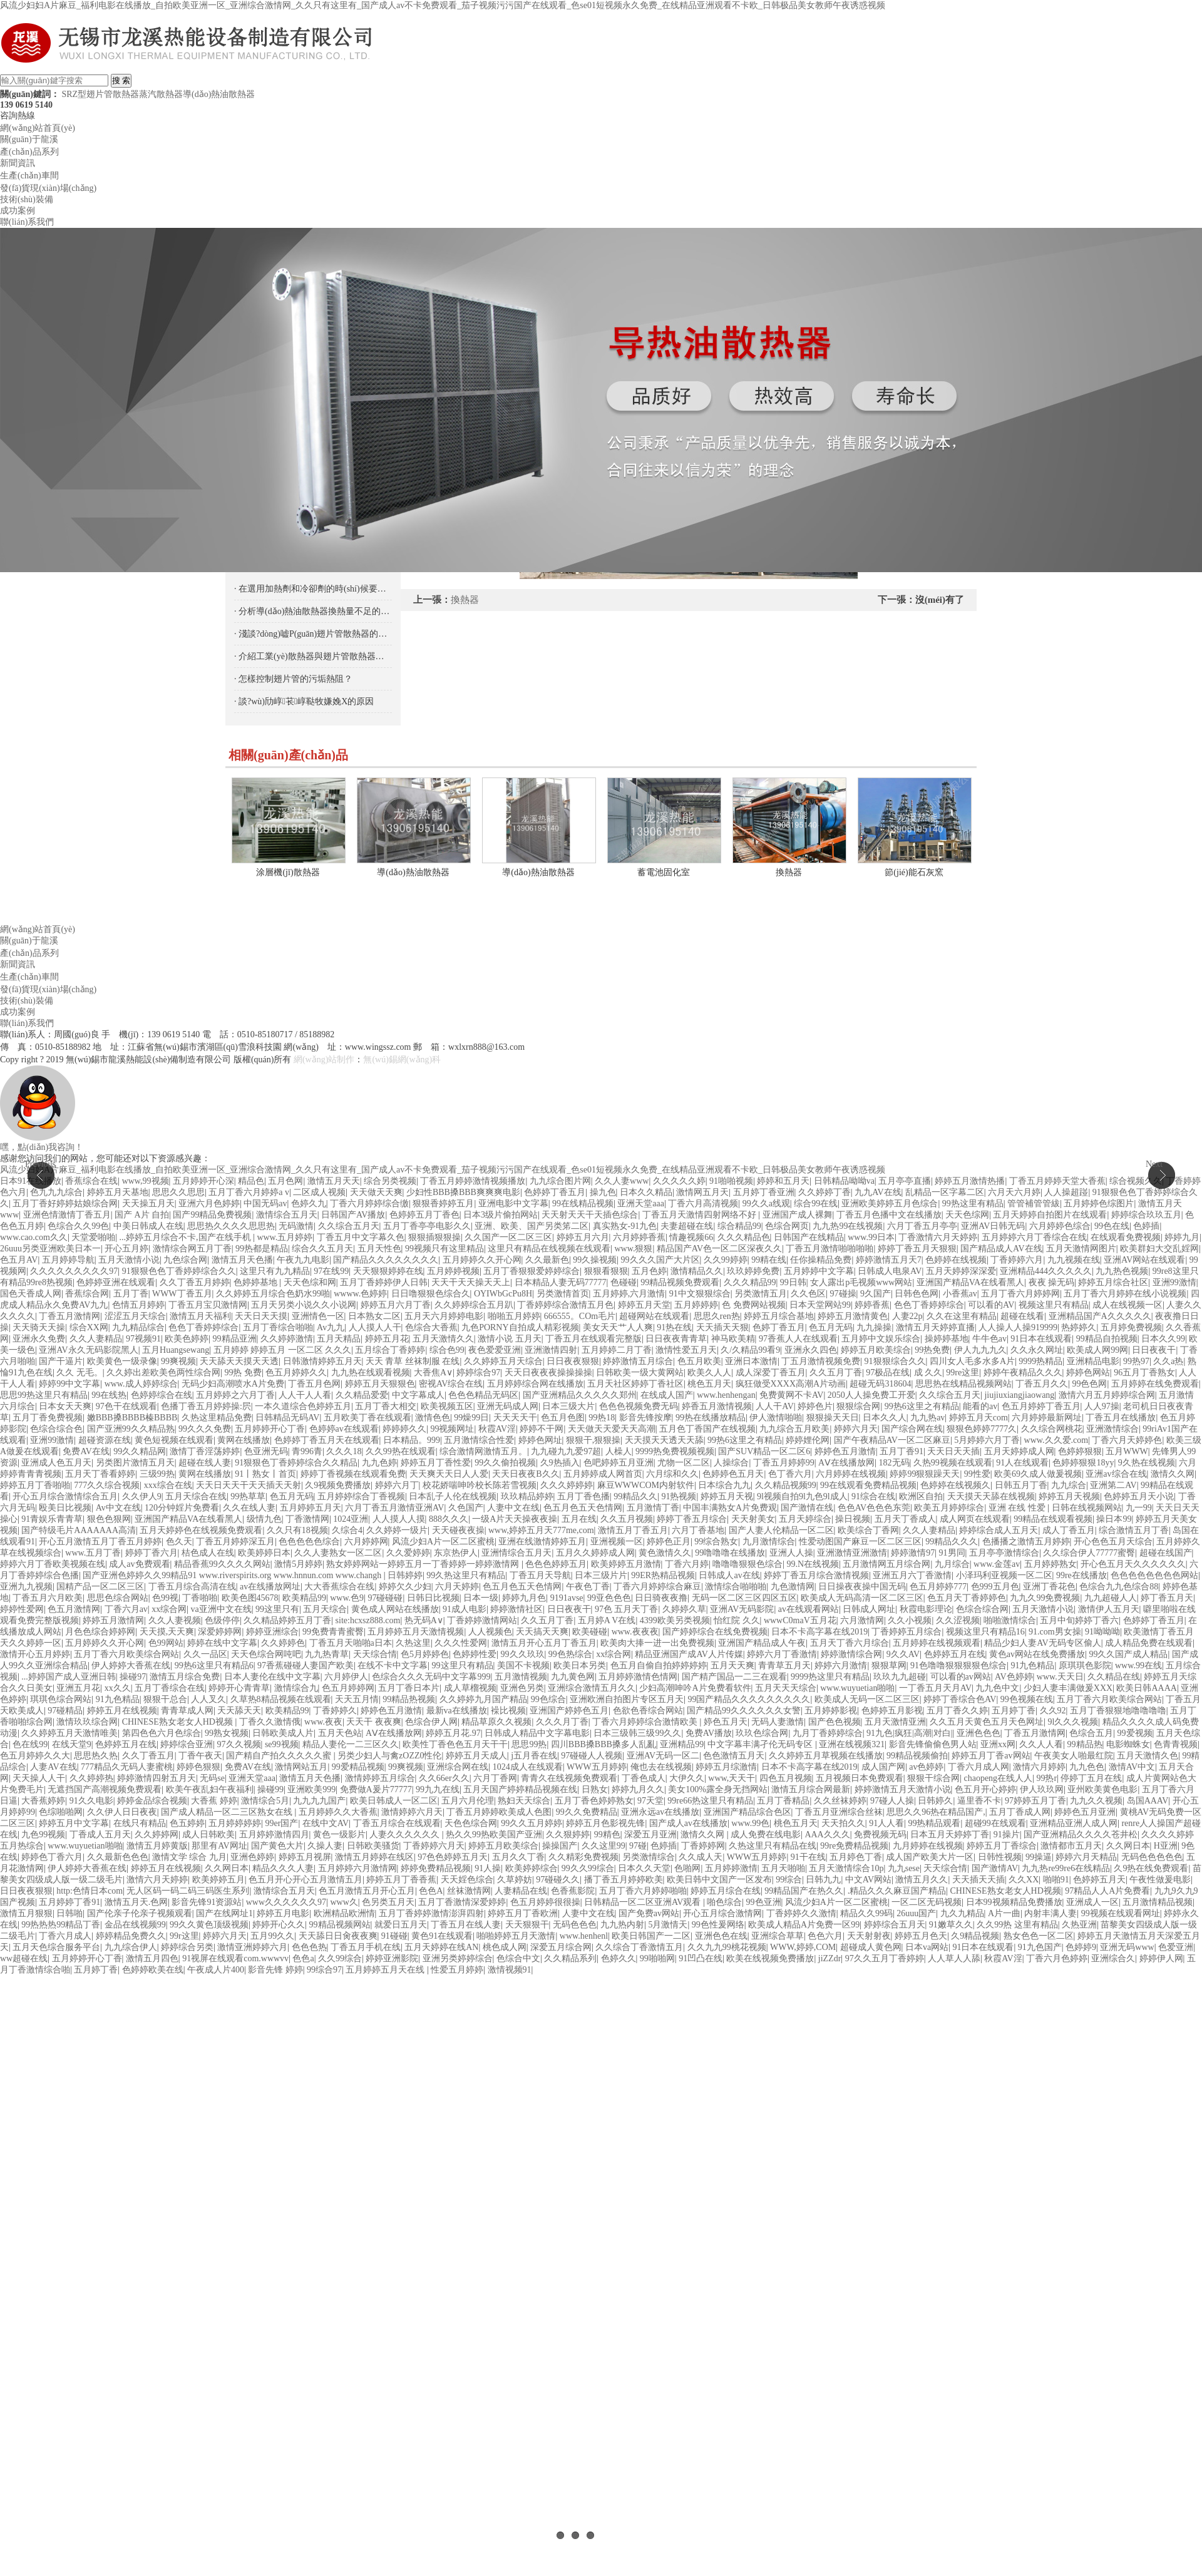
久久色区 (808, 1293)
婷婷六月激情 (840, 1665)
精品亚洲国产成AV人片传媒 (688, 1654)
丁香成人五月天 (100, 1834)
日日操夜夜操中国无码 (862, 1586)
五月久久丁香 (518, 1857)
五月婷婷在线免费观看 (1155, 1383)
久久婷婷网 (156, 1834)
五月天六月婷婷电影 (443, 1316)
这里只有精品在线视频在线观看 (549, 1248)
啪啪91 (1056, 1879)
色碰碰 (623, 1282)
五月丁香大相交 (385, 1406)
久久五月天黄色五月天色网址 (987, 1722)
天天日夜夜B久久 (525, 1474)
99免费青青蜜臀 (333, 1631)
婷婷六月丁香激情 (782, 1654)
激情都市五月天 (1071, 1845)
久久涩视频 (958, 1620)
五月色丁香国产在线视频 (707, 1429)
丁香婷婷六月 (1016, 1260)
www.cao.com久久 (34, 1237)
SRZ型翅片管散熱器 (100, 94)
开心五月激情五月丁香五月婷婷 (100, 1541)
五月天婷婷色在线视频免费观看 (201, 1530)
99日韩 (793, 1282)
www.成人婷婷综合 (141, 1383)
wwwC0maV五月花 (800, 1620)
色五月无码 (831, 1327)
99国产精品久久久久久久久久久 (748, 1699)
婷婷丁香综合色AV (959, 1699)
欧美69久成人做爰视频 (1038, 1474)
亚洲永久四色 (810, 1350)
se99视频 (282, 1744)
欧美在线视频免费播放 (770, 1958)
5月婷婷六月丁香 (987, 1440)
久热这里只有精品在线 (772, 1845)
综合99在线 (816, 1203)
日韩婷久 (935, 1800)
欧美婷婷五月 (218, 1879)
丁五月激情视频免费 (820, 1361)
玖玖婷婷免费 (753, 1271)
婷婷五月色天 (921, 1936)
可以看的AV (991, 1305)
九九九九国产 (319, 1800)
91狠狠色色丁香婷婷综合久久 (179, 1271)
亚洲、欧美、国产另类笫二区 (531, 1226)
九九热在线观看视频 (370, 1372)
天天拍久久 (843, 1823)
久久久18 (343, 1451)
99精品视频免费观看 (679, 1282)
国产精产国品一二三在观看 (734, 1676)
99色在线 (1111, 1226)
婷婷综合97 (478, 1372)
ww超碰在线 (24, 1958)
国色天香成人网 (30, 1293)
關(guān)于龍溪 (29, 139)
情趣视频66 (691, 1237)
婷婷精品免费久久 (131, 1936)
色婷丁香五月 (779, 1327)
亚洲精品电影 (1093, 1361)
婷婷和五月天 (783, 1181)
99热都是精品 (261, 1248)
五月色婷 (649, 1271)
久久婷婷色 (283, 1643)
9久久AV (903, 1654)
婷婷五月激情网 (113, 1620)
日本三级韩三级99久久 (637, 1733)
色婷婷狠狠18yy (1083, 1462)
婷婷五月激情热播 (970, 1181)
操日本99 (1113, 1519)
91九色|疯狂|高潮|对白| (909, 1733)
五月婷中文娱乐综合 (880, 1338)
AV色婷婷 (1013, 1676)
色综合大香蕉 (431, 1327)
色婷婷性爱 (474, 1654)
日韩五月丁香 (1021, 1485)
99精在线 (768, 1260)
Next (1154, 1164)
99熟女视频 (227, 1733)
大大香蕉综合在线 (339, 1586)
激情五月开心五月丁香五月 (544, 1643)
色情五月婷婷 (138, 1305)
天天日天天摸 (261, 1316)
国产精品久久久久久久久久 (385, 1260)
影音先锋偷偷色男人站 (933, 1744)
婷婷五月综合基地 (779, 1316)
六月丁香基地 (698, 1530)
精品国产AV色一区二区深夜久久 (719, 1248)
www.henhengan (726, 1395)
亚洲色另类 (522, 1688)
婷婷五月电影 (283, 1913)
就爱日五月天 (400, 1924)
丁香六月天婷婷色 (1127, 1440)
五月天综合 (325, 1609)
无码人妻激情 (777, 1722)
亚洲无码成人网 (507, 1406)
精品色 (251, 1181)
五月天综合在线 (196, 1496)
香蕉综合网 (87, 1293)
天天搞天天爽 (542, 1631)
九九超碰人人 (1110, 1598)
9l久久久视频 (1072, 1722)
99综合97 (324, 1969)
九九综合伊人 (131, 1947)
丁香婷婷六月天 (434, 1845)
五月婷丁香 (1013, 1710)
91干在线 (808, 1857)
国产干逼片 (61, 1361)
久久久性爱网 (460, 1643)
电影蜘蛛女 (1128, 1744)
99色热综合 (570, 1654)
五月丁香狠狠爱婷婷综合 (531, 1271)
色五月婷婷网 (348, 1688)
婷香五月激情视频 (717, 1406)
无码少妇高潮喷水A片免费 (233, 1383)
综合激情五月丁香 (1134, 1530)
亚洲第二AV (1113, 1485)
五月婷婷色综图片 (1099, 1203)
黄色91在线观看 (442, 1936)
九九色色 (1086, 1767)
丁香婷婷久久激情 (801, 1913)
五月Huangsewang (175, 1350)
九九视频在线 (1073, 1260)
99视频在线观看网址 (1120, 1913)
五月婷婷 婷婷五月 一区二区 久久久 (282, 1350)
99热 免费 (243, 1372)
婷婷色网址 (540, 1440)
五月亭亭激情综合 (1004, 1552)
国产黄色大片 (277, 1845)
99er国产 (282, 1823)
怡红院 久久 (737, 1620)
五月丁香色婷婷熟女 (594, 1800)
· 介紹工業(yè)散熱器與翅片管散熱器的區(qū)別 (313, 656)
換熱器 (465, 600)
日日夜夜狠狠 (573, 1361)
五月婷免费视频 (1131, 1327)
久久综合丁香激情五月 (639, 1947)
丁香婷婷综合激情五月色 (565, 1305)
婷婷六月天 (856, 1429)
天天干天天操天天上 (470, 1282)
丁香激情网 (307, 1519)
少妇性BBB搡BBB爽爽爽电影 (463, 1192)
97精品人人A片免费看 (1107, 1891)
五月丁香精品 (783, 1800)
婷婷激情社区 (516, 1609)
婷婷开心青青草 (239, 1688)
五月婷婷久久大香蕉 (338, 1812)
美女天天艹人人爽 (618, 1327)
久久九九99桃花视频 (726, 1947)
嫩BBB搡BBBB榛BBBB (132, 1417)
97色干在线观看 (126, 1406)
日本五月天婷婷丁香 (949, 1834)
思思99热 (529, 1744)
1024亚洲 (350, 1519)
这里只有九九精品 (275, 1271)
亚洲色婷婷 (252, 1857)
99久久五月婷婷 (531, 1823)
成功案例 (17, 210)
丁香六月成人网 (978, 1767)
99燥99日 (471, 1417)
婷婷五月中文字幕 (74, 1823)
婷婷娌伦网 (808, 1440)
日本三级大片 (568, 1406)
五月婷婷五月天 (310, 1507)
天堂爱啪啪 (93, 1237)
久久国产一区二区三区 (508, 1237)
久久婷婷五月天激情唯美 (69, 1733)
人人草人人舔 (954, 1958)
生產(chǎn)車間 (29, 175)
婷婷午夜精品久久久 (1023, 1372)
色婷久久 (618, 1958)
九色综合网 (185, 1260)
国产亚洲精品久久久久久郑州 (580, 1395)
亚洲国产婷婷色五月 (569, 1710)
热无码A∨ (423, 1620)
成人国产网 (883, 1767)
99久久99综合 (588, 1868)
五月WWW (1127, 1451)
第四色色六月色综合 (161, 1733)
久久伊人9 (142, 1496)
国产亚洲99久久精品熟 (131, 1429)
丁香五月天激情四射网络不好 (700, 1214)
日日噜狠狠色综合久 (430, 1293)
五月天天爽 (732, 1665)
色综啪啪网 (61, 1812)
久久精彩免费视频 (583, 1857)
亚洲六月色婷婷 (209, 1203)
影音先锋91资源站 (207, 1902)
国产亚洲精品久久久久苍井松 (1081, 1834)
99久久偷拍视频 (505, 1462)
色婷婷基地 (257, 1282)
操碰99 (270, 1789)
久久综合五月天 (348, 1226)
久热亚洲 (1079, 1924)
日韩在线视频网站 (1087, 1507)
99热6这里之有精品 (922, 1406)
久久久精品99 (750, 1282)
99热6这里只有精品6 (214, 1665)
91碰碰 (394, 1936)
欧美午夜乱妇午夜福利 (210, 1789)
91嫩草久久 (951, 1924)
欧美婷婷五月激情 (626, 1564)
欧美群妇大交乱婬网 (1159, 1248)
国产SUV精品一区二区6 (764, 1451)
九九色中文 (997, 1688)
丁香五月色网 (314, 1383)
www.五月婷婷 (284, 1237)
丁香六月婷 (687, 1564)
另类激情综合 (648, 1857)
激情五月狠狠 (26, 1913)
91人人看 (886, 1823)
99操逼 (1038, 1857)
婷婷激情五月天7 (889, 1260)
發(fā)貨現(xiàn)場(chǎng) (48, 188)
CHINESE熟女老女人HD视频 (178, 1722)
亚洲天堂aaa (640, 1203)
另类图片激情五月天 (135, 1462)
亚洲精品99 (682, 1744)
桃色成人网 (505, 1947)
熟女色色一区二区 (1039, 1936)
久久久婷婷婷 (566, 1485)
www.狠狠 (634, 1248)
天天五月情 (357, 1699)
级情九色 (264, 1519)
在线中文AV (325, 1823)
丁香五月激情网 (69, 1316)
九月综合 (952, 1564)
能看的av (980, 1406)
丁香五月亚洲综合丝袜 (839, 1812)
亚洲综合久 (1113, 1958)
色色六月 (825, 1936)
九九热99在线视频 (848, 1226)
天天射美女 (753, 1519)
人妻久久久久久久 (405, 1834)
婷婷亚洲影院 (392, 1958)
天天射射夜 (869, 1936)
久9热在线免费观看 (1151, 1868)
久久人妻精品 (95, 1338)
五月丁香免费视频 (48, 1417)
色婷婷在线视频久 (955, 1485)
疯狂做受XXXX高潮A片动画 (791, 1383)
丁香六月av (126, 1609)
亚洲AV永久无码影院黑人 (88, 1350)
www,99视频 (145, 1181)
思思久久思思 (178, 1192)
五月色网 (285, 1181)
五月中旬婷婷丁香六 (1079, 1620)
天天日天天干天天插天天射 (248, 1485)
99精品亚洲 (235, 1338)
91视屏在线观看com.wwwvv (235, 1958)
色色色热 (309, 1947)
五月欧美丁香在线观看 (367, 1417)
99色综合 (548, 1699)
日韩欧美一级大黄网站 (640, 1372)
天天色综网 (967, 1214)
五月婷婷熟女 (1050, 1564)
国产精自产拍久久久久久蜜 (280, 1755)
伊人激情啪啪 (775, 1417)
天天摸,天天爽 (167, 1631)
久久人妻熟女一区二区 (338, 1552)
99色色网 (1089, 1383)
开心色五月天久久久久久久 (1133, 1564)
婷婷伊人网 (1161, 1958)
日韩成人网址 (869, 1609)
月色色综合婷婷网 (100, 1631)
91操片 (1007, 1834)
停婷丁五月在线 (1091, 1778)
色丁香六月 (790, 1474)
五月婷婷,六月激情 (629, 1293)
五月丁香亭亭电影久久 (427, 1226)
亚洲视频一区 (616, 1541)
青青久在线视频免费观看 (569, 1778)
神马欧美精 (733, 1338)
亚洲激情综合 (1112, 1429)
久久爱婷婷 (408, 1552)
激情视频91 (510, 1969)
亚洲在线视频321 (852, 1744)
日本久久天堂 (644, 1868)
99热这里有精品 (973, 1203)
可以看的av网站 (960, 1676)
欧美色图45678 (250, 1598)
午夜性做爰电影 (1160, 1879)
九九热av (927, 1417)
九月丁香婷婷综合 (828, 1733)
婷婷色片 (815, 1406)
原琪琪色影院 (1085, 1665)
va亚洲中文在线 (220, 1609)
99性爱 (977, 1474)
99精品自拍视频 (1107, 1338)
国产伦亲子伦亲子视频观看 (139, 1913)
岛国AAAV (1148, 1800)
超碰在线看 (1022, 1316)
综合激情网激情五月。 (483, 1451)
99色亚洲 (763, 1902)
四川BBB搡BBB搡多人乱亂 (603, 1744)
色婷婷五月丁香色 (424, 1214)
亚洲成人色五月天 (56, 1462)
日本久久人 (885, 1417)
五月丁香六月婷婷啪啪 (643, 1891)
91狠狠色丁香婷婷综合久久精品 (296, 1462)
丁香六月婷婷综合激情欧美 (646, 1722)
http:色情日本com (89, 1891)
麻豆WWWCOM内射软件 (646, 1485)
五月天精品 (339, 1338)
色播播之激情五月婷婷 (1026, 1541)
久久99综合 (340, 1958)
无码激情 (296, 1226)
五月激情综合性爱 (479, 1440)
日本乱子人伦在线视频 (452, 1496)
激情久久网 (1172, 1474)
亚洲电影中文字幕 (513, 1203)
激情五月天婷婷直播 (935, 1327)
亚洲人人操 (791, 1552)
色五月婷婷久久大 (35, 1755)
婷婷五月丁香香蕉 (401, 1879)
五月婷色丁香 (856, 1857)
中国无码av (265, 1203)
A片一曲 (1004, 1913)
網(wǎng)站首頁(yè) (37, 128)
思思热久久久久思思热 (231, 1226)
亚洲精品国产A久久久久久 (1100, 1316)
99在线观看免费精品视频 (868, 1485)
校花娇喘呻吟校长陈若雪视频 (480, 1485)
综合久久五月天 (322, 1248)
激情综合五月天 (286, 1214)
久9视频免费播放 (338, 1485)
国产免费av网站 (649, 1913)
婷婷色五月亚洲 (1085, 1812)
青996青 (307, 1451)
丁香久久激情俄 (269, 1722)
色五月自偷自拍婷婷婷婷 (658, 1665)
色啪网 (687, 1868)
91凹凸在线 (700, 1958)
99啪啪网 (657, 1958)
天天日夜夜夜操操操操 (548, 1372)
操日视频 (852, 1519)
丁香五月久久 (1041, 1383)
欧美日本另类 (579, 1665)
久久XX (1024, 1879)
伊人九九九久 (980, 1350)
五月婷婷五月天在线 (386, 1969)
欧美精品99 (304, 1598)
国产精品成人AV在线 (1001, 1248)
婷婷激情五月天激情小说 (903, 1789)
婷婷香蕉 (872, 1305)
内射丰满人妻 (1050, 1913)
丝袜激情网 (469, 1891)
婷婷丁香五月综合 (692, 1519)
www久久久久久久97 (286, 1902)
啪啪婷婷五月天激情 (515, 1936)
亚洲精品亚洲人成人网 (1073, 1823)
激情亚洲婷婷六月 (252, 1947)
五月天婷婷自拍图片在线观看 (1050, 1214)
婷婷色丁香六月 (52, 1857)
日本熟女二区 (374, 1316)
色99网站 (165, 1643)
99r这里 (184, 1936)
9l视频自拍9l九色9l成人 (802, 1496)
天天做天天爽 (376, 1192)
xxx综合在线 (168, 1485)
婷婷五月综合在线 (726, 1891)
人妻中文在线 (513, 1507)
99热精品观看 (934, 1823)
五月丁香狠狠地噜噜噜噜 (1118, 1710)
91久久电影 (91, 1800)
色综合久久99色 (78, 1226)
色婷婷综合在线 (161, 1395)
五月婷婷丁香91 (69, 1902)
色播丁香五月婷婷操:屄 (206, 1406)
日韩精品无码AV (287, 1417)
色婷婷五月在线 (954, 1654)
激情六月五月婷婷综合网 (1107, 1395)
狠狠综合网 (858, 1406)
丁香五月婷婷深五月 (235, 1541)
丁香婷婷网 (703, 1845)
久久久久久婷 (679, 1181)
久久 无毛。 (79, 1372)
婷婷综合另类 (187, 1947)
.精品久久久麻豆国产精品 (897, 1891)
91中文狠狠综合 (700, 1293)
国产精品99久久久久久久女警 (744, 1710)
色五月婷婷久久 (296, 1372)
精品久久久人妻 (283, 1868)
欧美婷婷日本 (264, 1552)
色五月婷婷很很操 (545, 1902)
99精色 (607, 1834)
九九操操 (873, 1327)
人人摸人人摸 (398, 1519)
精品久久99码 (866, 1913)
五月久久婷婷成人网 (595, 1552)
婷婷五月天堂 (644, 1305)
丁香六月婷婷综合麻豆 (657, 1586)
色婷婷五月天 (1099, 1879)
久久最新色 (547, 1260)
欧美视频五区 (447, 1406)
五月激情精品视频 (1157, 1902)
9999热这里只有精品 (830, 1676)
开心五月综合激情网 (722, 1913)
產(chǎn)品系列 (29, 152)
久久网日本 (1128, 1845)
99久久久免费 (204, 1429)
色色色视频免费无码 (638, 1406)
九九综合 (1068, 1485)
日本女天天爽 (65, 1406)
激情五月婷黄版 (157, 1845)
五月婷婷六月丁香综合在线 (1034, 1237)
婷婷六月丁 (397, 1485)
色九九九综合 (56, 1192)
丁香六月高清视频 (703, 1203)
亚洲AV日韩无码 (993, 1226)
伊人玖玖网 (1042, 1789)
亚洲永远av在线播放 (660, 1812)
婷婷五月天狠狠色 (380, 1383)
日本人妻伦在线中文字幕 (272, 1676)
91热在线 (674, 1327)
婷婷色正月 (669, 1541)
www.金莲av (996, 1564)
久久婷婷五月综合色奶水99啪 (273, 1293)
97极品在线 (888, 1372)
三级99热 (157, 1474)
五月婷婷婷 (696, 1305)
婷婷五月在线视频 (122, 1710)
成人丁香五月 (1068, 1530)
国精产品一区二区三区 (100, 1586)
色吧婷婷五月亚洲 (618, 1462)
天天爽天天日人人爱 (448, 1474)
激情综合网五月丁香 (192, 1248)
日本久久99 (1163, 1338)
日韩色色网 (916, 1293)
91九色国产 (1040, 1947)
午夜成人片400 (215, 1969)
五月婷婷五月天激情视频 (415, 1631)
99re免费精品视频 (854, 1845)
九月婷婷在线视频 (928, 1845)
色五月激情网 (74, 1609)
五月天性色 (379, 1248)
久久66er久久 (444, 1778)
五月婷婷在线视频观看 (936, 1643)
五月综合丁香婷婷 (390, 1350)
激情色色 (432, 1417)
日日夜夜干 (1154, 1350)
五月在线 (579, 1519)
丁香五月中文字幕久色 (360, 1237)
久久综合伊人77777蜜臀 (1089, 1552)
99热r (1046, 1778)
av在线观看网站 (808, 1609)
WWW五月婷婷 (597, 1767)
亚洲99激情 (1174, 1282)
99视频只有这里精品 (444, 1248)
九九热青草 (327, 1654)
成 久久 (928, 1372)
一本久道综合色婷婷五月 (303, 1406)
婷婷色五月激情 (845, 1451)
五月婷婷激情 (731, 1868)
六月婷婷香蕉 (639, 1237)
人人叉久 (208, 1699)
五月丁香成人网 (1019, 1812)
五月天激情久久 (443, 1338)
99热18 (601, 1417)
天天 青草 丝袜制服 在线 (413, 1361)
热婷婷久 (1078, 1327)
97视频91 (143, 1338)
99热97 (1136, 1361)
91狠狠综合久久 (895, 1361)
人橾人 (618, 1451)
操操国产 (559, 1845)
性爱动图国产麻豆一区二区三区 (860, 1541)
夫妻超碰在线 (686, 1226)
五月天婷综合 (805, 1519)
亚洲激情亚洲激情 (852, 1552)
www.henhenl (584, 1936)
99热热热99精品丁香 (60, 1924)
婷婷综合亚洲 (186, 1744)
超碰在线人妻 (204, 1462)
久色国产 (465, 1507)
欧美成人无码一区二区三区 (867, 1699)
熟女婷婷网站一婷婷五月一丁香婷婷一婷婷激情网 (423, 1564)
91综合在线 (873, 1496)
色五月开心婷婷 (985, 1789)
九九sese (904, 1868)
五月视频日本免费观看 (859, 1778)
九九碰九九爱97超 (566, 1451)
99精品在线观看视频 (1053, 1519)
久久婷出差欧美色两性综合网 (163, 1372)
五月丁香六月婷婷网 (1020, 1293)
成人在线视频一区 (1127, 1305)
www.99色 (750, 1823)
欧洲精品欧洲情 (344, 1913)
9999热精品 (1040, 1361)
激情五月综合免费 (185, 1676)
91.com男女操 (1055, 1631)
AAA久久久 (827, 1834)
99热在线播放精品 (710, 1417)
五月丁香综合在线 (170, 1688)
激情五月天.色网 (136, 1902)
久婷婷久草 (684, 1609)
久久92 (1053, 1710)
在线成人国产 (666, 1395)
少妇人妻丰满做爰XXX (1068, 1688)
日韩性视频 (1000, 1857)
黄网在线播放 (243, 1440)
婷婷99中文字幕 (69, 1383)
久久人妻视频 (174, 1620)
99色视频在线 (1026, 1699)
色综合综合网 (982, 1609)
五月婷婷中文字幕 (819, 1271)
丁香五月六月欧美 (48, 1598)
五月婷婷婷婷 (234, 1823)
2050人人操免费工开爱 (871, 1395)
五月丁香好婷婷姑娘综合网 (65, 1203)
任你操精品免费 (820, 1260)
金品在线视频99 (135, 1924)
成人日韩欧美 (208, 1834)
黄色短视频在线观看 (174, 1440)
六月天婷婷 (457, 1586)
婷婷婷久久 (404, 1429)
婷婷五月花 (387, 1338)
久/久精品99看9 (750, 1350)
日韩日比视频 (433, 1598)
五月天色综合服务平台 (56, 1947)
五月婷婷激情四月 (274, 1834)
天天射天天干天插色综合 (590, 1214)
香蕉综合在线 (91, 1181)
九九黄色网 (573, 1676)
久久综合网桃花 (1051, 1429)
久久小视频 (910, 1620)
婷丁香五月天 (1167, 1598)
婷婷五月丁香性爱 (436, 1462)
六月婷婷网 (366, 1541)
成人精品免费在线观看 (1149, 1643)
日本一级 (480, 1598)
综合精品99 (739, 1226)
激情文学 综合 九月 (189, 1857)
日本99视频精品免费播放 (1014, 1902)
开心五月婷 (126, 1248)
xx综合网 (169, 1609)
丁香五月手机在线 (366, 1947)
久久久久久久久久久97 (74, 1271)
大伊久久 (686, 1778)
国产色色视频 (834, 1722)
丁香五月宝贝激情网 (207, 1305)
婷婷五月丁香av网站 (991, 1755)
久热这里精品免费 (217, 1417)
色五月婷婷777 (938, 1586)
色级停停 (222, 1620)
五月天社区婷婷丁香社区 (635, 1383)
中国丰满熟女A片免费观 (730, 1507)
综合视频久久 (1135, 1181)
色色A (431, 1891)
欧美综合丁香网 (868, 1530)
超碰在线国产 (1165, 1552)
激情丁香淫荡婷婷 (205, 1451)
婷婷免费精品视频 (436, 1868)
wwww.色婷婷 (360, 1293)
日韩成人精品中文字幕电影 (537, 1733)
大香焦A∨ (433, 1372)
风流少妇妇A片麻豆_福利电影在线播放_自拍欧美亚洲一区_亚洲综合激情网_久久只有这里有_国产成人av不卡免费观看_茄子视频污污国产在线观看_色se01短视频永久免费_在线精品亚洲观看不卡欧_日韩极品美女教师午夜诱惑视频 (442, 5)
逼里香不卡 (979, 1800)
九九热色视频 (1122, 1271)
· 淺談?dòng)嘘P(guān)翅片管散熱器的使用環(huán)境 (313, 634)
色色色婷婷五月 (556, 1564)
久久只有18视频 (297, 1530)
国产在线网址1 (224, 1913)
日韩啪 (69, 1913)
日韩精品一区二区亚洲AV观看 (643, 1902)
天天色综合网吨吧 (266, 1654)
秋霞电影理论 (926, 1609)
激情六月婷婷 (1039, 1767)
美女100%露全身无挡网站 (718, 1789)
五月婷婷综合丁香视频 (361, 1496)
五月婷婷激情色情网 (637, 1676)
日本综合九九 (724, 1485)
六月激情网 (862, 1620)
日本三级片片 (601, 1575)
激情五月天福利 (200, 1316)
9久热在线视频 (1146, 1462)
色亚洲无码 (266, 1451)
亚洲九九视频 (26, 1586)
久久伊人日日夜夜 (122, 1812)
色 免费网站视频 (754, 1305)
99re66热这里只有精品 (710, 1800)
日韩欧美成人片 (283, 1733)
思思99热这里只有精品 (44, 1395)
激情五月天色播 (242, 1260)
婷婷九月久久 (638, 1789)
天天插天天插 (978, 1879)
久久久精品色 (743, 1237)
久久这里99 (603, 1845)
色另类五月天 (388, 1902)
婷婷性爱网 (22, 1609)
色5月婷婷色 (425, 1654)
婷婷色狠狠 (198, 1767)
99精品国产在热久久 (803, 1891)
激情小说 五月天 (510, 1338)
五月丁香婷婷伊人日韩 (384, 1282)
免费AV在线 (86, 1451)
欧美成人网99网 (1097, 1350)
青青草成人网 (187, 1710)
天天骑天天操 (39, 1327)
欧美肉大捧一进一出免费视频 (657, 1643)
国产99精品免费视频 (212, 1214)
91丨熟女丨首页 (265, 1474)
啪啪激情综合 (1010, 1620)
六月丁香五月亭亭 (922, 1226)
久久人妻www (622, 1181)
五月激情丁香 (653, 1507)
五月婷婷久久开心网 (482, 1260)
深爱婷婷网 (220, 1631)
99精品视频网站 (340, 1924)
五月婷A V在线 (607, 1620)
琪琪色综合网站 (60, 1699)
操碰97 (133, 1676)
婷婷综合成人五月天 (998, 1530)
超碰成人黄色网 (871, 1947)
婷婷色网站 (1088, 1372)
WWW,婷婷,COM (803, 1947)
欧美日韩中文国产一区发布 (719, 1879)
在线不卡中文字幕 (392, 1665)
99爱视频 (1135, 1733)
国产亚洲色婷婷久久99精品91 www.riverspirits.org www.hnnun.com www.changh (233, 1575)
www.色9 (347, 1598)
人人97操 (1101, 1406)
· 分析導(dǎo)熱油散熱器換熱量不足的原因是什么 (313, 611)
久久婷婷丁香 (824, 1192)
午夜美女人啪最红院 (1073, 1755)
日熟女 (595, 1789)
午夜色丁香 (588, 1586)
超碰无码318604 (880, 1383)
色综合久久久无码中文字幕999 (431, 1676)
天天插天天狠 (722, 1327)
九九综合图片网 (560, 1181)
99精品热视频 (409, 1699)
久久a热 (1168, 1361)
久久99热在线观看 (401, 1451)
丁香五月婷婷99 (783, 1462)
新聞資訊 (17, 163)
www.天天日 (1060, 1676)
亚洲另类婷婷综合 (458, 1958)
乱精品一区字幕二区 (944, 1192)
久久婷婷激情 (286, 1338)
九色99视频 (43, 1834)
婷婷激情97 (913, 1552)
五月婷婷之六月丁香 (235, 1395)
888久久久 (448, 1519)
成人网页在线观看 (975, 1519)
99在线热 (108, 1395)
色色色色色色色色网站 (1154, 1575)
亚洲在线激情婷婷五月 (542, 1541)
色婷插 (1146, 1226)
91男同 (952, 1552)
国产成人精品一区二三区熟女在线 (228, 1812)
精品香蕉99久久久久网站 (222, 1564)
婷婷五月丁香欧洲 (523, 1913)
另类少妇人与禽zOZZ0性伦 (389, 1755)
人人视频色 (490, 1631)
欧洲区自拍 (921, 1496)
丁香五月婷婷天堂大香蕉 (1057, 1181)
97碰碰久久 (558, 1879)
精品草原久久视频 (496, 1722)
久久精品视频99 (785, 1485)
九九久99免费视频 (1045, 1598)
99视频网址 (452, 1429)
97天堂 (650, 1800)
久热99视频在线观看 (952, 1462)
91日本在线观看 (1041, 1338)
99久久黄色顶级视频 (209, 1924)
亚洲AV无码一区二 (663, 1755)
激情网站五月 (301, 1767)
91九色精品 (1032, 1665)
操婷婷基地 (946, 1338)
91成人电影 (464, 1609)
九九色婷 (379, 1462)
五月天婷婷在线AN (441, 1947)
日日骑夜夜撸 (661, 1598)
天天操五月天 (148, 1203)
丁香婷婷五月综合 (906, 1631)
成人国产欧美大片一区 (929, 1857)
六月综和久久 (672, 1474)
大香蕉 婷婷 (214, 1800)
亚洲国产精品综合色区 (747, 1812)
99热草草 (247, 1496)
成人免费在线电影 (766, 1834)
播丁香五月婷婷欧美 (623, 1879)
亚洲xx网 (997, 1744)
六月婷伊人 (346, 1676)
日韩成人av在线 (729, 1575)
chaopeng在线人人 (997, 1778)
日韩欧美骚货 (373, 1845)
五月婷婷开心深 (203, 1181)
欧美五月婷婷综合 (949, 1507)
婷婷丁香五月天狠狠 (917, 1248)
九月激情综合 (768, 1541)
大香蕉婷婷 (43, 1800)
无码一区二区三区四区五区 (744, 1598)
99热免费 (932, 1350)
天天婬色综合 (467, 1879)
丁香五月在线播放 (1121, 1417)
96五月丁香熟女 (1144, 1372)
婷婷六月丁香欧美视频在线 (52, 1564)
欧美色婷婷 (186, 1338)
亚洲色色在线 (721, 1936)
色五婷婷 (187, 1823)
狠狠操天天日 (832, 1417)
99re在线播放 (1081, 1575)
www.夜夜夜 (635, 1631)
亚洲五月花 (78, 1688)
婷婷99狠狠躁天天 (925, 1474)
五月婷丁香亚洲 (763, 1192)
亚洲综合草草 (777, 1936)
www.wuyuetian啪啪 (857, 1688)
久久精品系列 (570, 1958)
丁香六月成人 (65, 1936)
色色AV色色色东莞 (874, 1507)
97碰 (638, 1845)
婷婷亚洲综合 (272, 1631)
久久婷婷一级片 (397, 1530)
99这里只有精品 (462, 1665)
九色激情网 (792, 1586)
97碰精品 (65, 1710)
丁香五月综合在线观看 (397, 1823)
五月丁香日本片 (408, 1688)
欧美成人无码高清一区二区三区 (862, 1598)
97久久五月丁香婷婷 (884, 1958)
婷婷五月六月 (583, 1237)
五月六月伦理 (467, 1800)
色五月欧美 (699, 1361)
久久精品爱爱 (362, 1395)
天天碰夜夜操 (458, 1530)
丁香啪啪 (199, 1598)
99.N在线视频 (813, 1564)
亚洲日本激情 (751, 1361)
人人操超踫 (1066, 1192)
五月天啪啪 (783, 1868)
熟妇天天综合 (524, 1800)
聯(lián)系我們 (27, 222)
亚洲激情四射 (551, 1350)
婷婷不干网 (541, 1429)
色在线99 (30, 1744)
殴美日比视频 (65, 1507)
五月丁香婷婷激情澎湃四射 (431, 1913)
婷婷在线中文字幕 (222, 1643)
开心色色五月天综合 (1113, 1541)
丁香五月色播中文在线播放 (889, 1214)
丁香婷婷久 (335, 1710)
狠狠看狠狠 (606, 1271)
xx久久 (118, 1688)
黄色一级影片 (339, 1834)
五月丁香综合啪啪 (278, 1327)
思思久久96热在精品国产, (935, 1812)
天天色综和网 (310, 1282)
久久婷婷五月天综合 (503, 1361)
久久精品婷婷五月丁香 (287, 1620)
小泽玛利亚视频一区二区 (1004, 1575)
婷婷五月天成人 (476, 1755)
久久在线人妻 (249, 1507)
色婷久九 (308, 1203)
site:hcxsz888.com (368, 1620)
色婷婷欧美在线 (152, 1969)
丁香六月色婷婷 (1056, 1958)
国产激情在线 (807, 1507)
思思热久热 (96, 1755)
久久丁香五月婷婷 (195, 1282)
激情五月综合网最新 (810, 1789)
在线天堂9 (71, 1744)
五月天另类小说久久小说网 (303, 1305)
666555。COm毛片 (579, 1316)
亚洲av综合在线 (1116, 1474)
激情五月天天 (333, 1181)
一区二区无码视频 (926, 1902)
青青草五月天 (784, 1665)
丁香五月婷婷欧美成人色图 (499, 1812)
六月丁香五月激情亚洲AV (394, 1507)
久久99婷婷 (725, 1260)
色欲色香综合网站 (648, 1710)
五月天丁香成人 (905, 1519)
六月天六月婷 (1014, 1192)
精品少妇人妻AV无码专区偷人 (1042, 1643)
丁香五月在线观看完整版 (593, 1338)
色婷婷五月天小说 (1139, 1496)
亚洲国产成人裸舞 (798, 1214)
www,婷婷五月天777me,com (541, 1530)
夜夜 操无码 (1052, 1282)
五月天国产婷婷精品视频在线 (520, 1789)
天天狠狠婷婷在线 (388, 1271)
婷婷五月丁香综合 (1002, 1845)
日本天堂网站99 (820, 1305)
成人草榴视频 (470, 1688)
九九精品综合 (138, 1327)
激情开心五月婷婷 (35, 1654)
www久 (343, 1902)
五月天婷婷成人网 (1019, 1451)
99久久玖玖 (523, 1654)
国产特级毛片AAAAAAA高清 (78, 1530)
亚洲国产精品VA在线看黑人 (970, 1282)
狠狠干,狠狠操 (593, 1440)
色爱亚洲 (1175, 1947)
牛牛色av (989, 1338)
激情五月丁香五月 (633, 1530)
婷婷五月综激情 (726, 1767)
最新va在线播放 (456, 1710)
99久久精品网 (139, 1451)
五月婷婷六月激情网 (357, 1868)
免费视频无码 (880, 1834)
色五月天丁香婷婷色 (966, 1598)
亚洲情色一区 (318, 1316)
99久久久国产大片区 (660, 1260)
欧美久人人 (709, 1372)
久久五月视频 (626, 1519)
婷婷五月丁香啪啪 (35, 1485)
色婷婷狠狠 (1080, 1451)
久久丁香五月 (148, 1755)
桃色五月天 (709, 1383)
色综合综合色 (56, 1429)
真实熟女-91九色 (625, 1226)
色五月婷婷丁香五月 (1041, 1406)
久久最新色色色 (117, 1857)
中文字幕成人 (418, 1395)
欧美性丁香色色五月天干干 (455, 1744)
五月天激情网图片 (1081, 1248)
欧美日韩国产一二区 (651, 1936)
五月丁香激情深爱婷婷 (462, 1902)
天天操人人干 (39, 1778)
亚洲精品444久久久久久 (1046, 1271)
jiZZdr (829, 1958)
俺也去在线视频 (661, 1767)
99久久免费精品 (586, 1812)
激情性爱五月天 (686, 1350)
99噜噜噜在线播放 (730, 1552)
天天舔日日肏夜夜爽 (338, 1936)
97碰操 (843, 1293)
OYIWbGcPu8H (503, 1293)
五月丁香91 (901, 1451)
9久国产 (875, 1293)
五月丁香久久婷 (957, 1710)
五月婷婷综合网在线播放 (535, 1383)
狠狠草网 (889, 1665)
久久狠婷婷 (568, 1834)
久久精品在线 (1113, 1676)
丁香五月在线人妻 (466, 1924)
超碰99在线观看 (995, 1823)
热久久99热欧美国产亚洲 (494, 1834)
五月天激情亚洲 (895, 1722)
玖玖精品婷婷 (527, 1496)
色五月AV (19, 1260)
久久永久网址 (1036, 1350)
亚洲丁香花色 (1049, 1586)
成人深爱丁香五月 (771, 1372)
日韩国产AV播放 (353, 1214)
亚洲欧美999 (311, 1789)
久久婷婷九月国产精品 (483, 1699)
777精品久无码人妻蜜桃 (127, 1767)
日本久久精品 (646, 1192)
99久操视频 (595, 1260)
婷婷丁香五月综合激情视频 (816, 1575)
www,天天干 (731, 1778)
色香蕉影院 (573, 1891)
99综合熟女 (716, 1541)
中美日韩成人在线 (148, 1226)
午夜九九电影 (303, 1260)
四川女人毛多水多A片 (972, 1361)
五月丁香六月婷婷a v (248, 1192)
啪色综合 (724, 1902)
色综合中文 (518, 1958)
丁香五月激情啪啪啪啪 (829, 1248)
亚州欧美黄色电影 (1102, 1789)
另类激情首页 (563, 1293)
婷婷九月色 (524, 1598)
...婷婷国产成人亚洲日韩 (68, 1676)
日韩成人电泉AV (890, 1271)
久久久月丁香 (562, 1722)
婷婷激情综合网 (851, 1654)
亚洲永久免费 (39, 1338)
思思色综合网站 (117, 1598)
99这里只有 (277, 1609)
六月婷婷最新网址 (1047, 1417)
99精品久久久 (951, 1541)
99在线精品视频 (583, 1203)
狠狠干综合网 (933, 1778)
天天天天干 (515, 1417)
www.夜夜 (323, 1722)
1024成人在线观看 (528, 1767)
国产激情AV (995, 1868)
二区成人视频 (319, 1192)
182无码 (894, 1462)
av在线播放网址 (270, 1586)
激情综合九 (296, 1688)
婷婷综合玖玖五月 (1146, 1214)
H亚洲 (1166, 1845)
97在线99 (331, 1271)
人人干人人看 (305, 1395)
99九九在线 (438, 1789)
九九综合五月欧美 (794, 1429)
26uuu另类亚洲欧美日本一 (50, 1248)
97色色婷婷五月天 (453, 1857)
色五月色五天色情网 (582, 1507)
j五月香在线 (534, 1755)
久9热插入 (560, 1462)
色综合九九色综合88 (1118, 1586)
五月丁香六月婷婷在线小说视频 (1125, 1293)
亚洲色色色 (978, 1733)
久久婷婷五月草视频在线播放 (826, 1755)
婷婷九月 (1181, 1237)
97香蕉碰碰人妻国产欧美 (305, 1665)
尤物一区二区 (683, 1462)
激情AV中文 (1132, 1767)
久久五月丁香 (835, 1372)
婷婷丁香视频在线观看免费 (353, 1474)
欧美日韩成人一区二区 (394, 1800)
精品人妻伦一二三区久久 (350, 1744)
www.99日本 (871, 1237)
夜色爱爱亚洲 (494, 1350)
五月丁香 (130, 1293)
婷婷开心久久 (278, 1924)
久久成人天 (700, 1857)
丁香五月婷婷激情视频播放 (472, 1181)
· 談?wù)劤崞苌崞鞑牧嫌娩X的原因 (304, 701)
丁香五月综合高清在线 (192, 1586)
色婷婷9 (1081, 1947)
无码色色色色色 (1152, 1857)
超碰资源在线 (104, 1440)
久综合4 (347, 1530)
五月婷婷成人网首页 (602, 1474)
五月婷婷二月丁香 (617, 1350)
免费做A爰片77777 (376, 1789)
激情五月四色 (152, 1958)
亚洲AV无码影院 (742, 1609)
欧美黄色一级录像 (122, 1361)
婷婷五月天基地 (117, 1192)
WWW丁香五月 (182, 1293)
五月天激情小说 (129, 1260)
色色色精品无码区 (483, 1395)
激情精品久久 (696, 1271)
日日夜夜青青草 (676, 1338)
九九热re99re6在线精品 (1066, 1868)
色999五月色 (995, 1586)
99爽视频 (178, 1361)
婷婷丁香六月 (151, 1552)
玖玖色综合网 (762, 1733)
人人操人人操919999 (1018, 1327)
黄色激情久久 (665, 1552)
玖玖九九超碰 (899, 1676)
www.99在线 (1138, 1665)
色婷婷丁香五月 (554, 1192)
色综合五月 (1091, 1733)
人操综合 (731, 1462)
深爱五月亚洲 (650, 1834)
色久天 (179, 1541)
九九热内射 (622, 1924)
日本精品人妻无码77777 (561, 1282)
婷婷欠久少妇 (405, 1586)
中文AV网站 (868, 1879)
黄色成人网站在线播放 (395, 1609)
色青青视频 (1176, 1744)
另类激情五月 (760, 1293)
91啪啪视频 (731, 1181)
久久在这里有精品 (962, 1316)
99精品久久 (635, 1496)
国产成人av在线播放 (688, 1823)
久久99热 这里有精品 (1017, 1924)
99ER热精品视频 (663, 1575)
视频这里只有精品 (1054, 1305)
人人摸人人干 (375, 1327)
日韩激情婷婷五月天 (322, 1361)
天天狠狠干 (527, 1924)
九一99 (1139, 1507)
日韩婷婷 (405, 1575)
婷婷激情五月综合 (638, 1361)
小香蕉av (960, 1293)
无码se (212, 1778)
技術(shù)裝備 (26, 199)
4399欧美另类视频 (675, 1620)
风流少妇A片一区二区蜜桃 (443, 1541)
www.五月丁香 (93, 1552)
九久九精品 (962, 1913)
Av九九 (330, 1327)
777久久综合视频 (107, 1485)
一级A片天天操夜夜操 (514, 1519)
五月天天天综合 (785, 1688)
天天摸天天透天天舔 (664, 1440)
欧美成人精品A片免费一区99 (804, 1924)
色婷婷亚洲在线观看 (115, 1282)
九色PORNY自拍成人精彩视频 (519, 1327)
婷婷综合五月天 (894, 1924)
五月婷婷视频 (453, 1271)
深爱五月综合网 (561, 1947)
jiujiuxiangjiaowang (1019, 1395)
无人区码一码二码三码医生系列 (187, 1891)
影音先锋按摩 (645, 1417)
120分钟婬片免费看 (182, 1507)
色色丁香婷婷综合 (929, 1305)
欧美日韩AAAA (1146, 1688)
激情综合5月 (265, 1800)
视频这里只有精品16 (985, 1631)
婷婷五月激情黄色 (853, 1316)
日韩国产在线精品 (809, 1237)
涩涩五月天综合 (135, 1316)
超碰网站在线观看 (654, 1316)
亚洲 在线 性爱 (1018, 1507)
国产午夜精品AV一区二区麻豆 (892, 1440)
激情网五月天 (702, 1192)
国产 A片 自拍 (142, 1214)
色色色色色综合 (309, 1541)
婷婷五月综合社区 (1113, 1282)
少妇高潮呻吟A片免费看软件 (695, 1688)
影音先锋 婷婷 (275, 1969)
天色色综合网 (470, 1823)
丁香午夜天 (200, 1755)
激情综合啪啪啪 (735, 1586)
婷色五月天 (725, 1722)
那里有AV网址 (219, 1845)
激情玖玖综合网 (87, 1722)
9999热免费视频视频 (674, 1451)
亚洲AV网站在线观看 (1144, 1260)
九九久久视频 (1096, 1800)
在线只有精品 (139, 1823)
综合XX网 (88, 1327)
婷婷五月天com (978, 1417)
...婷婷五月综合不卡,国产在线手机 (187, 1237)
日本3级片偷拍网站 (500, 1214)
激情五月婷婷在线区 (374, 1857)
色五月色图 (563, 1417)
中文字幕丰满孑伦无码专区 (761, 1744)
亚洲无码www (1127, 1947)
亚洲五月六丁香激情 (912, 1575)
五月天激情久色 (1147, 1755)
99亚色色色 (609, 1598)
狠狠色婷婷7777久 (982, 1429)
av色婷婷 (926, 1767)
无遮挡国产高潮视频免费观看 (105, 1789)
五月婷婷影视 (830, 1710)
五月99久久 (272, 1936)
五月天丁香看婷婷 (100, 1474)
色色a (303, 1958)
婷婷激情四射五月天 (156, 1778)
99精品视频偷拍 (917, 1755)
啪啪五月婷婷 (514, 1316)
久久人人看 (1041, 1744)
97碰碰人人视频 (591, 1755)
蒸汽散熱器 (161, 94)
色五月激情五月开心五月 (367, 1891)
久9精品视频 (975, 1936)
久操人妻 (324, 1845)
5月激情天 (667, 1924)
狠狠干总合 (165, 1699)
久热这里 (413, 1643)
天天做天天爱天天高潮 (611, 1429)
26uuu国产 (916, 1913)
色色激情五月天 (733, 1755)
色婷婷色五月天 (733, 1474)
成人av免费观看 (139, 1564)
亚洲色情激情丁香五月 (67, 1214)
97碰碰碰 (385, 1598)
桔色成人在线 (208, 1552)
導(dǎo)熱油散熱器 (219, 94)
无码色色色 (575, 1924)
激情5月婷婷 (298, 1564)
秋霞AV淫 (497, 1429)
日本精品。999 (411, 1440)
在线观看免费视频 (1126, 1237)
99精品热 (1084, 1744)
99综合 (789, 1879)
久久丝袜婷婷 (840, 1800)
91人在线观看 (1022, 1462)
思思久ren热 (717, 1316)
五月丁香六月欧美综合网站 (126, 1654)
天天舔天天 (239, 1710)
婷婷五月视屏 (305, 1857)
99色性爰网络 (718, 1924)
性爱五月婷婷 (457, 1969)
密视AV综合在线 (451, 1383)
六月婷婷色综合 (1060, 1226)
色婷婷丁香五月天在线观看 (326, 1440)
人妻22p (907, 1316)
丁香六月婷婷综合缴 (369, 1203)
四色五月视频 (785, 1778)
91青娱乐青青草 (52, 1519)
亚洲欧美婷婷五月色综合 (889, 1203)
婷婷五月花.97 (453, 1733)
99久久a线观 (766, 1203)
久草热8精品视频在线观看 (280, 1699)
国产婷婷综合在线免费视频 (715, 1631)
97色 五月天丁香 (627, 1609)
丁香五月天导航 (540, 1575)
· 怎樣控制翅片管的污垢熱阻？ (293, 679)
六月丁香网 (495, 1778)
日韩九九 (823, 1879)
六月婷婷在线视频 (851, 1474)
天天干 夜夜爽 (373, 1722)
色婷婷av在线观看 (344, 1429)
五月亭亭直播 (904, 1181)
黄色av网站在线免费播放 (1037, 1654)
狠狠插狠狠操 (434, 1237)
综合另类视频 (390, 1181)
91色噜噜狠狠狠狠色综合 (958, 1665)
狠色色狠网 (109, 1519)
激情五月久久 (921, 1879)
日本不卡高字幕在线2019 (819, 1631)
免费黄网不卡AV (791, 1395)
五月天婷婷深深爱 (961, 1271)
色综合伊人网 (431, 1722)
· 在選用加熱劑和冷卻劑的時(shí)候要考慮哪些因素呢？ (313, 588)
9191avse (566, 1598)
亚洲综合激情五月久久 (591, 1688)
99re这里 (962, 1372)
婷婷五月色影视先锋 (605, 1823)
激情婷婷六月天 (412, 1812)
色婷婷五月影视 (892, 1710)
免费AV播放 (709, 1733)
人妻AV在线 (53, 1767)
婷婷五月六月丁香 (396, 1305)
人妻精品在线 (521, 1891)
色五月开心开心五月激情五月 (305, 1879)
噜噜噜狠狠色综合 (747, 1564)
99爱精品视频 (358, 1767)
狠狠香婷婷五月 (443, 1203)
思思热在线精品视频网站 (963, 1383)
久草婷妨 (514, 1879)
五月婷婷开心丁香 (270, 1429)
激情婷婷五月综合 (380, 1778)
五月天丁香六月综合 (849, 1643)
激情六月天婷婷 (157, 1879)
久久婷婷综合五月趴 (473, 1305)
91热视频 (678, 1496)
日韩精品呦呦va (844, 1181)
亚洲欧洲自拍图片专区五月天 (627, 1699)
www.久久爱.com (1056, 1440)
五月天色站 (340, 1733)
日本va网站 (926, 1947)
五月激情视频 (521, 1676)
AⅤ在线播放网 (846, 1462)
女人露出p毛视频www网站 (861, 1282)
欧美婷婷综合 (531, 1868)
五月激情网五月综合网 (886, 1564)
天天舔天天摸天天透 (239, 1361)
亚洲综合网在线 (457, 1767)
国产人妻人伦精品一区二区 (781, 1530)
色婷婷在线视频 (956, 1260)
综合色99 (447, 1350)
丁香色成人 (643, 1778)
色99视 (165, 1598)
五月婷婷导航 (68, 1260)
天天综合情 (375, 1654)
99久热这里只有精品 (465, 1575)
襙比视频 (508, 1710)
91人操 (488, 1868)
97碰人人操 (892, 1800)
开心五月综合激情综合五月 (65, 1496)
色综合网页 (787, 1226)
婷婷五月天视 (727, 1496)
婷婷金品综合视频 (152, 1800)
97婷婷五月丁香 (1035, 1800)
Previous (40, 1164)
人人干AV (774, 1406)
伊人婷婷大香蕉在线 (130, 1665)
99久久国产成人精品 (1128, 1654)
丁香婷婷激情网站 (482, 1620)
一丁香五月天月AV (935, 1688)
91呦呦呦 (1102, 1631)
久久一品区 (205, 1654)
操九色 (603, 1192)
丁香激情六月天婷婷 (937, 1237)
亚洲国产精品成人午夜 (762, 1643)
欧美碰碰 (589, 1631)
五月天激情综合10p (846, 1868)
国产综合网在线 (912, 1429)
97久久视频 (239, 1744)
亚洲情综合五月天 (516, 1552)
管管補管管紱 (1033, 1203)
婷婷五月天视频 (1069, 1496)
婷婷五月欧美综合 (876, 1350)
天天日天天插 (953, 1451)
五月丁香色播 (583, 1496)
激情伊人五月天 (1108, 1609)
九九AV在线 (878, 1192)
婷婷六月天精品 (1086, 1857)
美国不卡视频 (523, 1665)
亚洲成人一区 (1092, 1902)
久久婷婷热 (91, 1778)
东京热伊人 (456, 1552)
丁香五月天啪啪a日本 (350, 1643)
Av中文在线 (118, 1507)
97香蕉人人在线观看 (798, 1338)
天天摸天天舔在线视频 (991, 1496)
